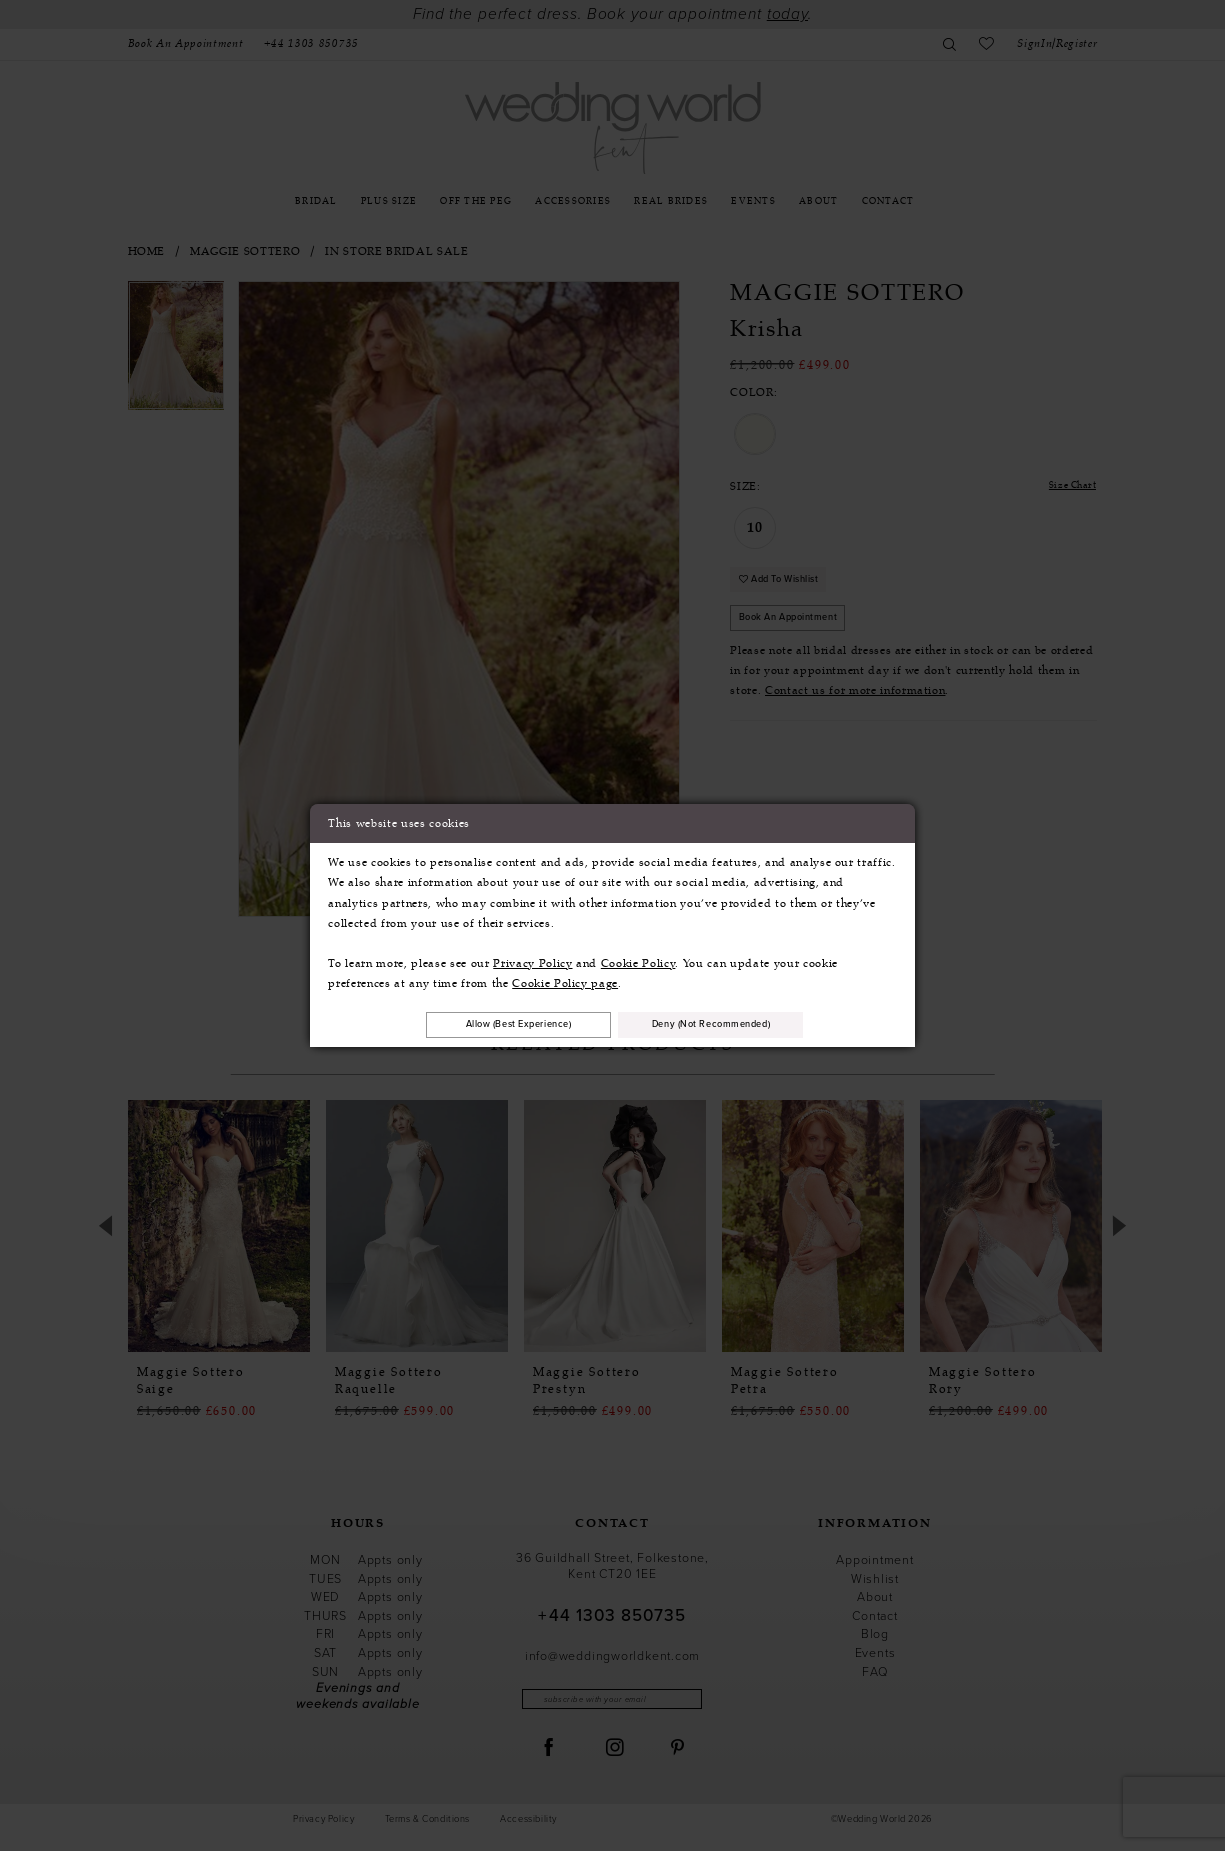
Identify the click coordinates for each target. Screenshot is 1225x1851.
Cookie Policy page (565, 981)
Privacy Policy (532, 961)
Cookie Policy (638, 961)
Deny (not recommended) (728, 1024)
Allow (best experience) (502, 1024)
